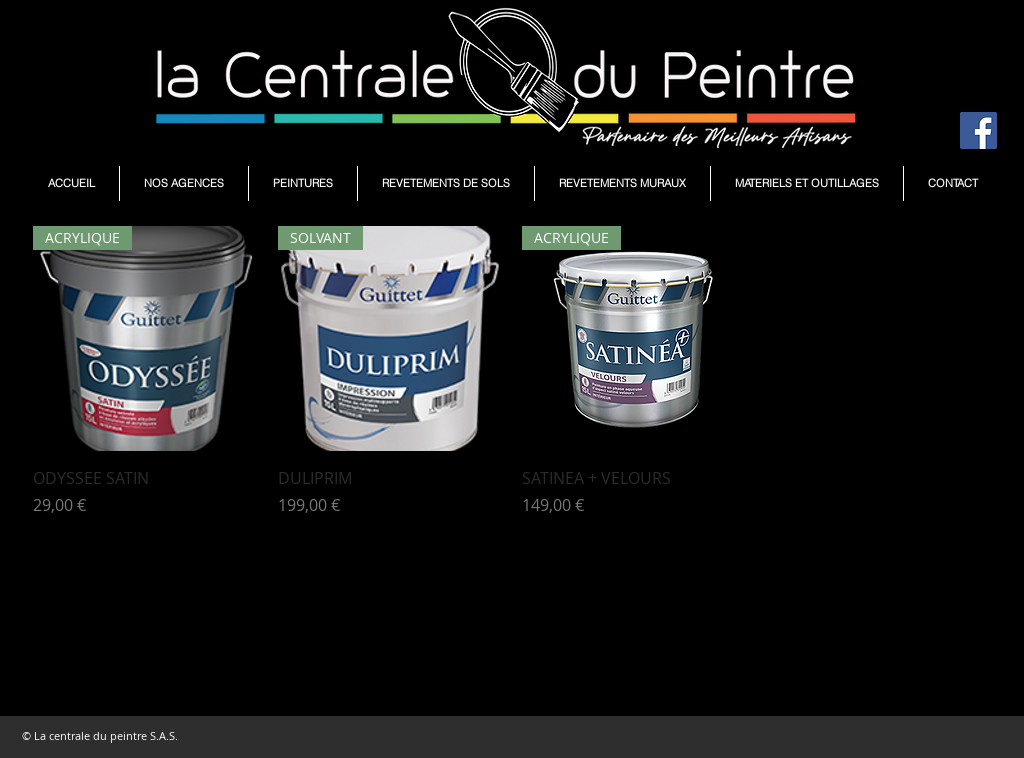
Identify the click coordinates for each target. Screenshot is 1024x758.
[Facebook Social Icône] (978, 130)
